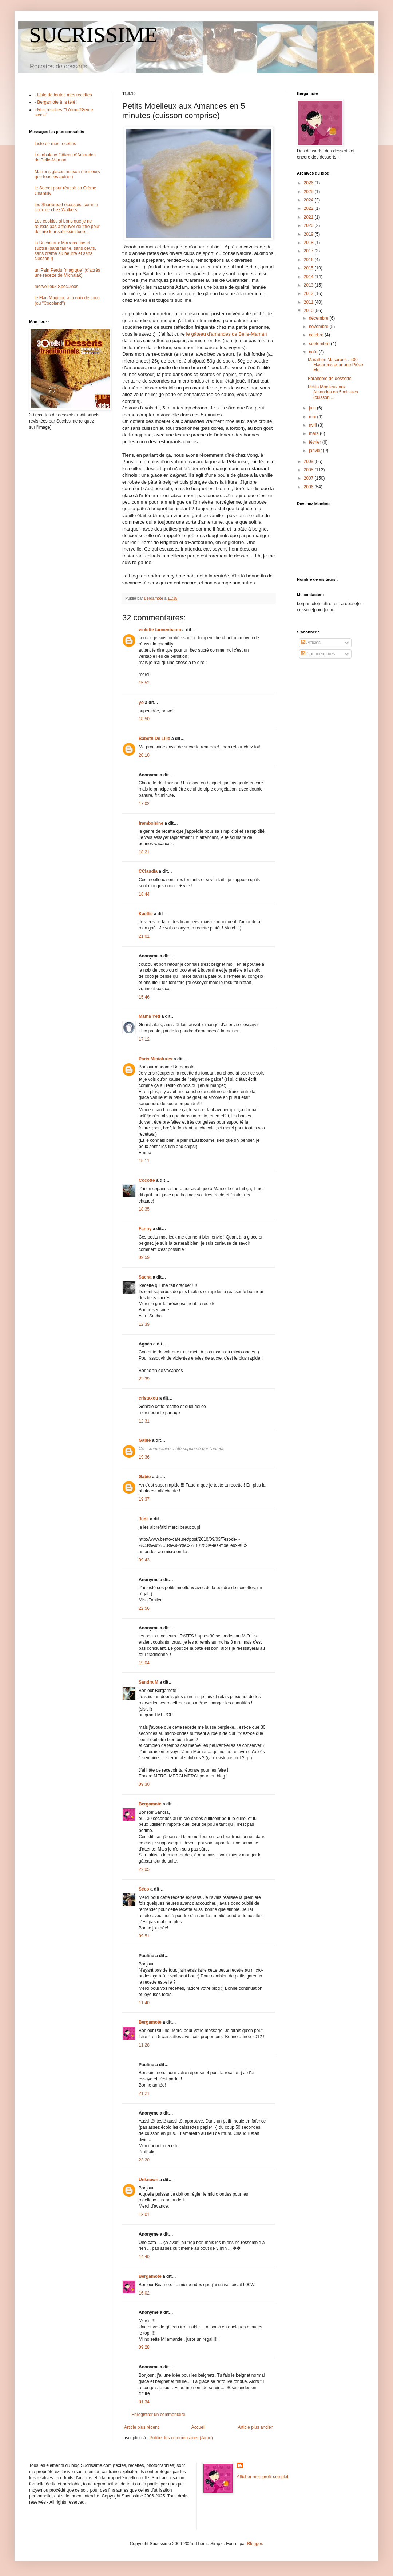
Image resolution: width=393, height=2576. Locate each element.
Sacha (145, 1277)
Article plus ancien (255, 2427)
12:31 (144, 1421)
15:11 (144, 1160)
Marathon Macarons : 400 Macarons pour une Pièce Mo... (335, 365)
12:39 (144, 1324)
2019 (309, 234)
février (315, 442)
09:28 (144, 2347)
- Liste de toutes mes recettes (63, 94)
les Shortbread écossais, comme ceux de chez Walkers (66, 207)
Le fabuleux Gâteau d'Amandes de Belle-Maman (65, 157)
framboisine (151, 823)
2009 (309, 461)
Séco (144, 1889)
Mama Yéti (149, 1016)
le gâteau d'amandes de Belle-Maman (226, 334)
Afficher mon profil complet (263, 2476)
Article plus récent (141, 2427)
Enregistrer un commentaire (158, 2414)
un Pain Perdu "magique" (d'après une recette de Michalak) (67, 273)
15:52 (144, 682)
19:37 (144, 1499)
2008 (309, 469)
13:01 (144, 2214)
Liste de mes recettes (55, 143)
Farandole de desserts (329, 378)
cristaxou (148, 1398)
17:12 (144, 1039)
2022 (309, 208)
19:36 (144, 1457)
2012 (309, 293)
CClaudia (148, 871)
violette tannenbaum (160, 629)
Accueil (198, 2427)
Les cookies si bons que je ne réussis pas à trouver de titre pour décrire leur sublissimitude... (67, 226)
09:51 (144, 1936)
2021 (309, 217)
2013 (309, 285)
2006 (309, 486)
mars (314, 433)
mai (313, 416)
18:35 (144, 1209)
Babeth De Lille (154, 738)
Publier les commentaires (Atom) (181, 2437)
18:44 (144, 894)
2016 (309, 259)
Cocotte (147, 1180)
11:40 (144, 2002)
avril (313, 425)
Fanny (145, 1228)
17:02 (144, 803)
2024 (309, 200)
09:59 (144, 1257)
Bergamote (150, 1804)
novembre (319, 326)
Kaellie (146, 913)
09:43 (144, 1560)
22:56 (144, 1608)
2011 (309, 302)
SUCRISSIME (93, 35)
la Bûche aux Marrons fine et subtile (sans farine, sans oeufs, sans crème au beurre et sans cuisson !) (65, 250)
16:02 (144, 2293)
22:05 (144, 1869)
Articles (311, 642)
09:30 (144, 1784)
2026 (309, 182)
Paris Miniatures (155, 1058)
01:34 (144, 2401)
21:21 (144, 2093)
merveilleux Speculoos (56, 286)
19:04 (144, 1662)
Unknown (148, 2179)
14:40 (144, 2256)
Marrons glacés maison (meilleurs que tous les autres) (67, 174)
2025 (309, 191)
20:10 (144, 755)
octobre (317, 334)
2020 (309, 225)
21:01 (144, 936)
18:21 (144, 852)
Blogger (254, 2543)
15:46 (144, 997)
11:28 (144, 2045)
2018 (309, 242)
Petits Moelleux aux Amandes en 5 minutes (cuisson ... (333, 392)
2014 (309, 276)
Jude (144, 1518)
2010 (309, 310)
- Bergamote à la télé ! (56, 102)
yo (141, 702)
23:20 (144, 2160)
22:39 (144, 1378)
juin (313, 408)
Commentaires (318, 653)
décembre (319, 318)
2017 (309, 250)
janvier (316, 450)
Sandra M (148, 1682)
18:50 (144, 718)
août (314, 352)
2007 (309, 478)
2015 (309, 268)
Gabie (145, 1440)
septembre (320, 343)
